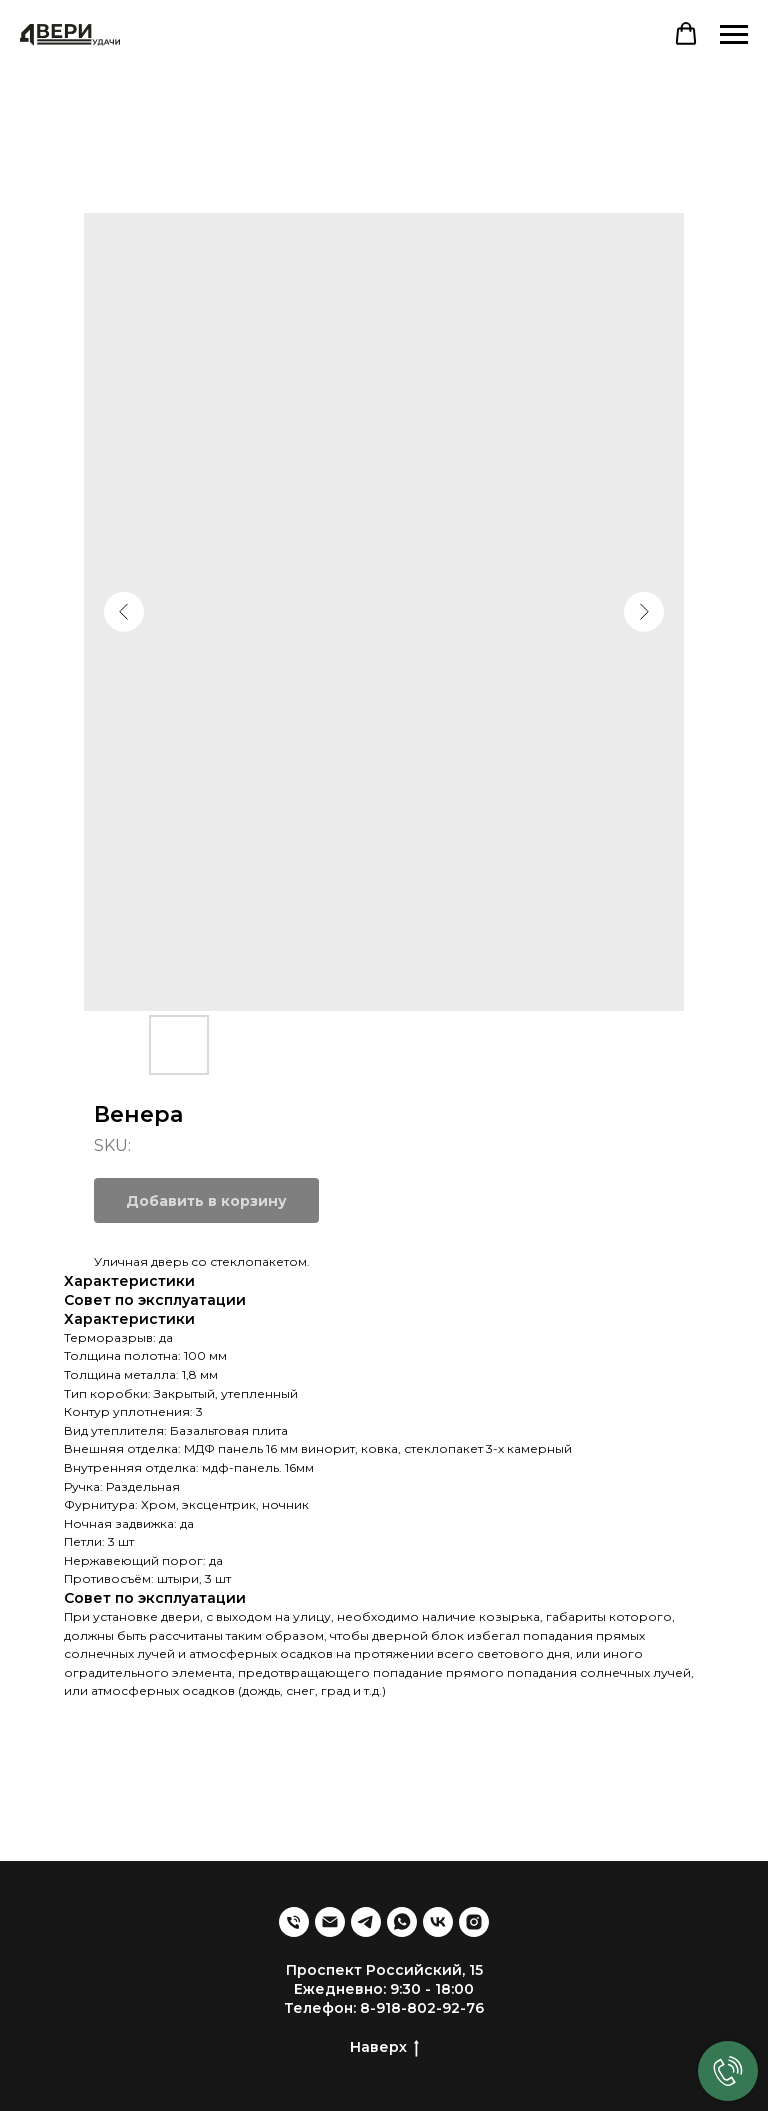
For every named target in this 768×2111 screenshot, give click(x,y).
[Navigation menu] (734, 35)
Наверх (384, 2047)
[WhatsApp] (402, 1922)
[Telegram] (366, 1922)
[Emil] (330, 1922)
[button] (686, 34)
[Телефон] (294, 1922)
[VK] (438, 1922)
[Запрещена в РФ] (474, 1922)
